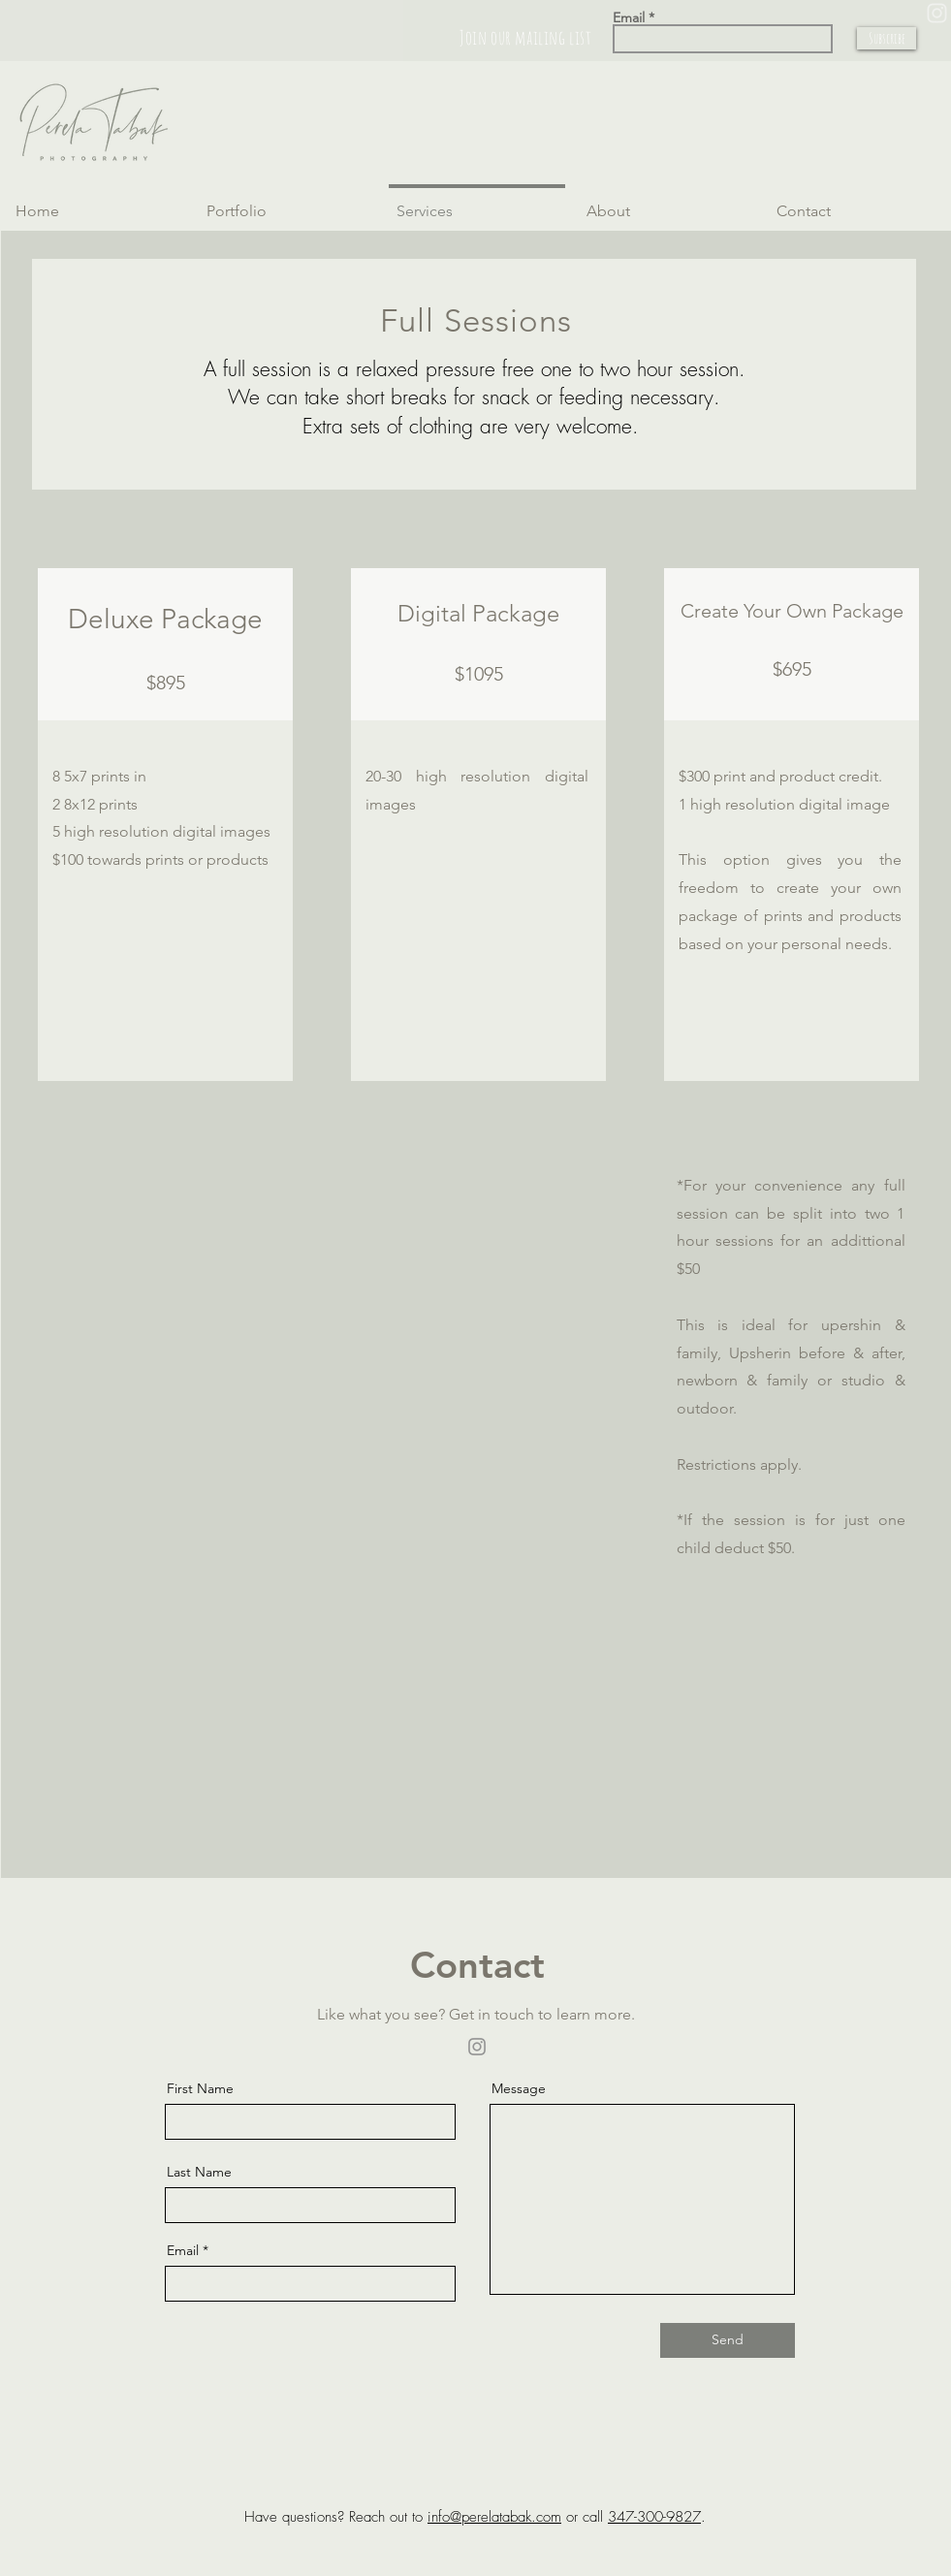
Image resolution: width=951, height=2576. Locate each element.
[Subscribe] (886, 38)
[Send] (727, 2340)
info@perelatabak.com (494, 2517)
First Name (200, 2088)
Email (629, 17)
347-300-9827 (654, 2517)
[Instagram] (477, 2046)
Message (518, 2088)
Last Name (199, 2171)
